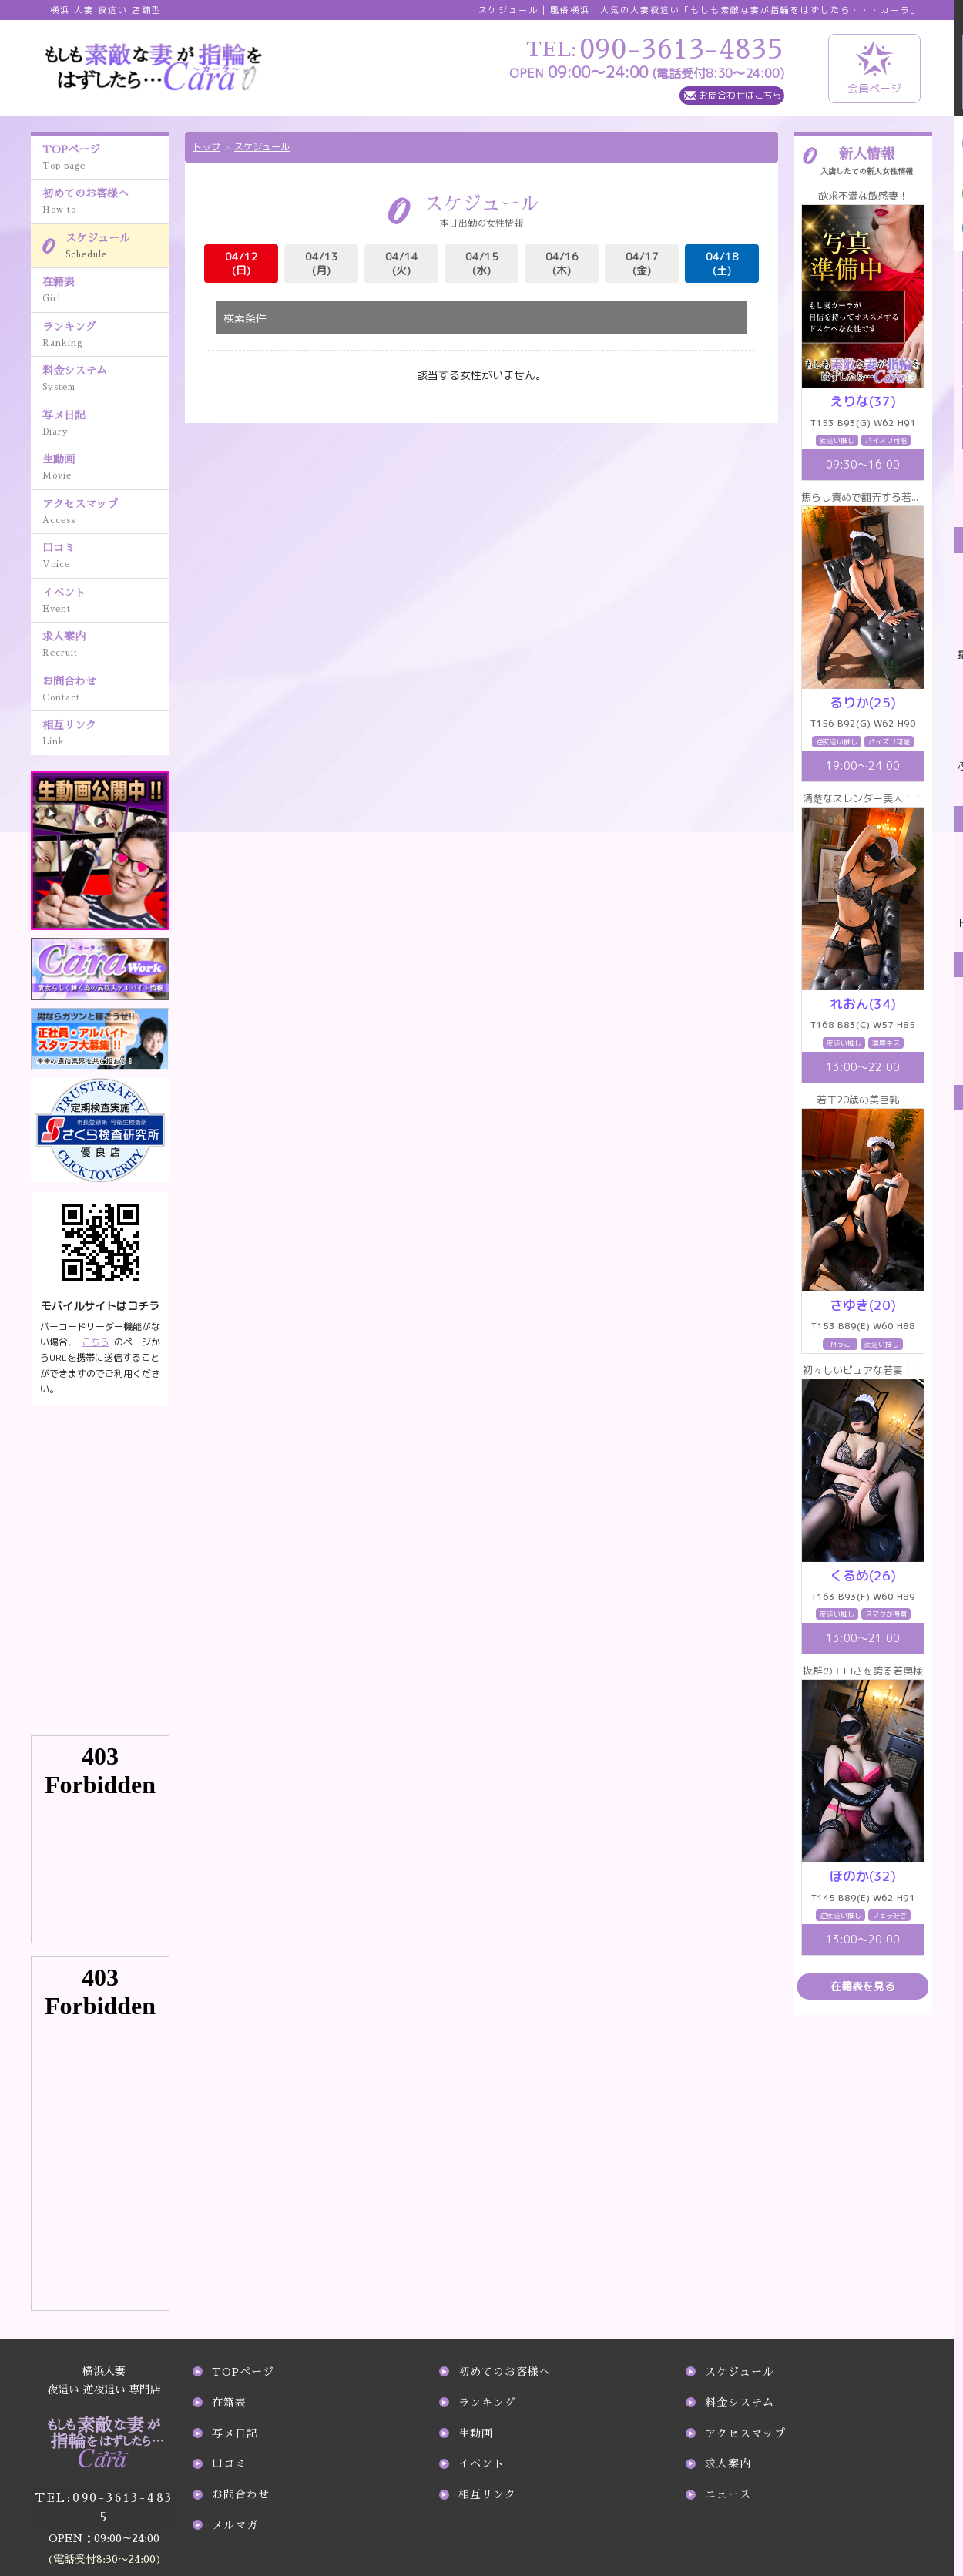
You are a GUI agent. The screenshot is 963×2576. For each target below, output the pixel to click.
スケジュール (117, 247)
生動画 (105, 468)
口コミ (105, 557)
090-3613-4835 (104, 2493)
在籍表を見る (862, 1986)
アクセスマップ (105, 513)
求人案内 (105, 645)
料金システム (105, 380)
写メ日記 (105, 424)
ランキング (105, 336)
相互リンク (105, 734)
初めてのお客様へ (105, 202)
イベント (105, 601)
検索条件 (245, 318)
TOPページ (105, 158)
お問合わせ (105, 690)
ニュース (728, 2494)
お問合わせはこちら (740, 95)
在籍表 (105, 291)
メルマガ (235, 2525)
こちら (95, 1341)
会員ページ (874, 68)
